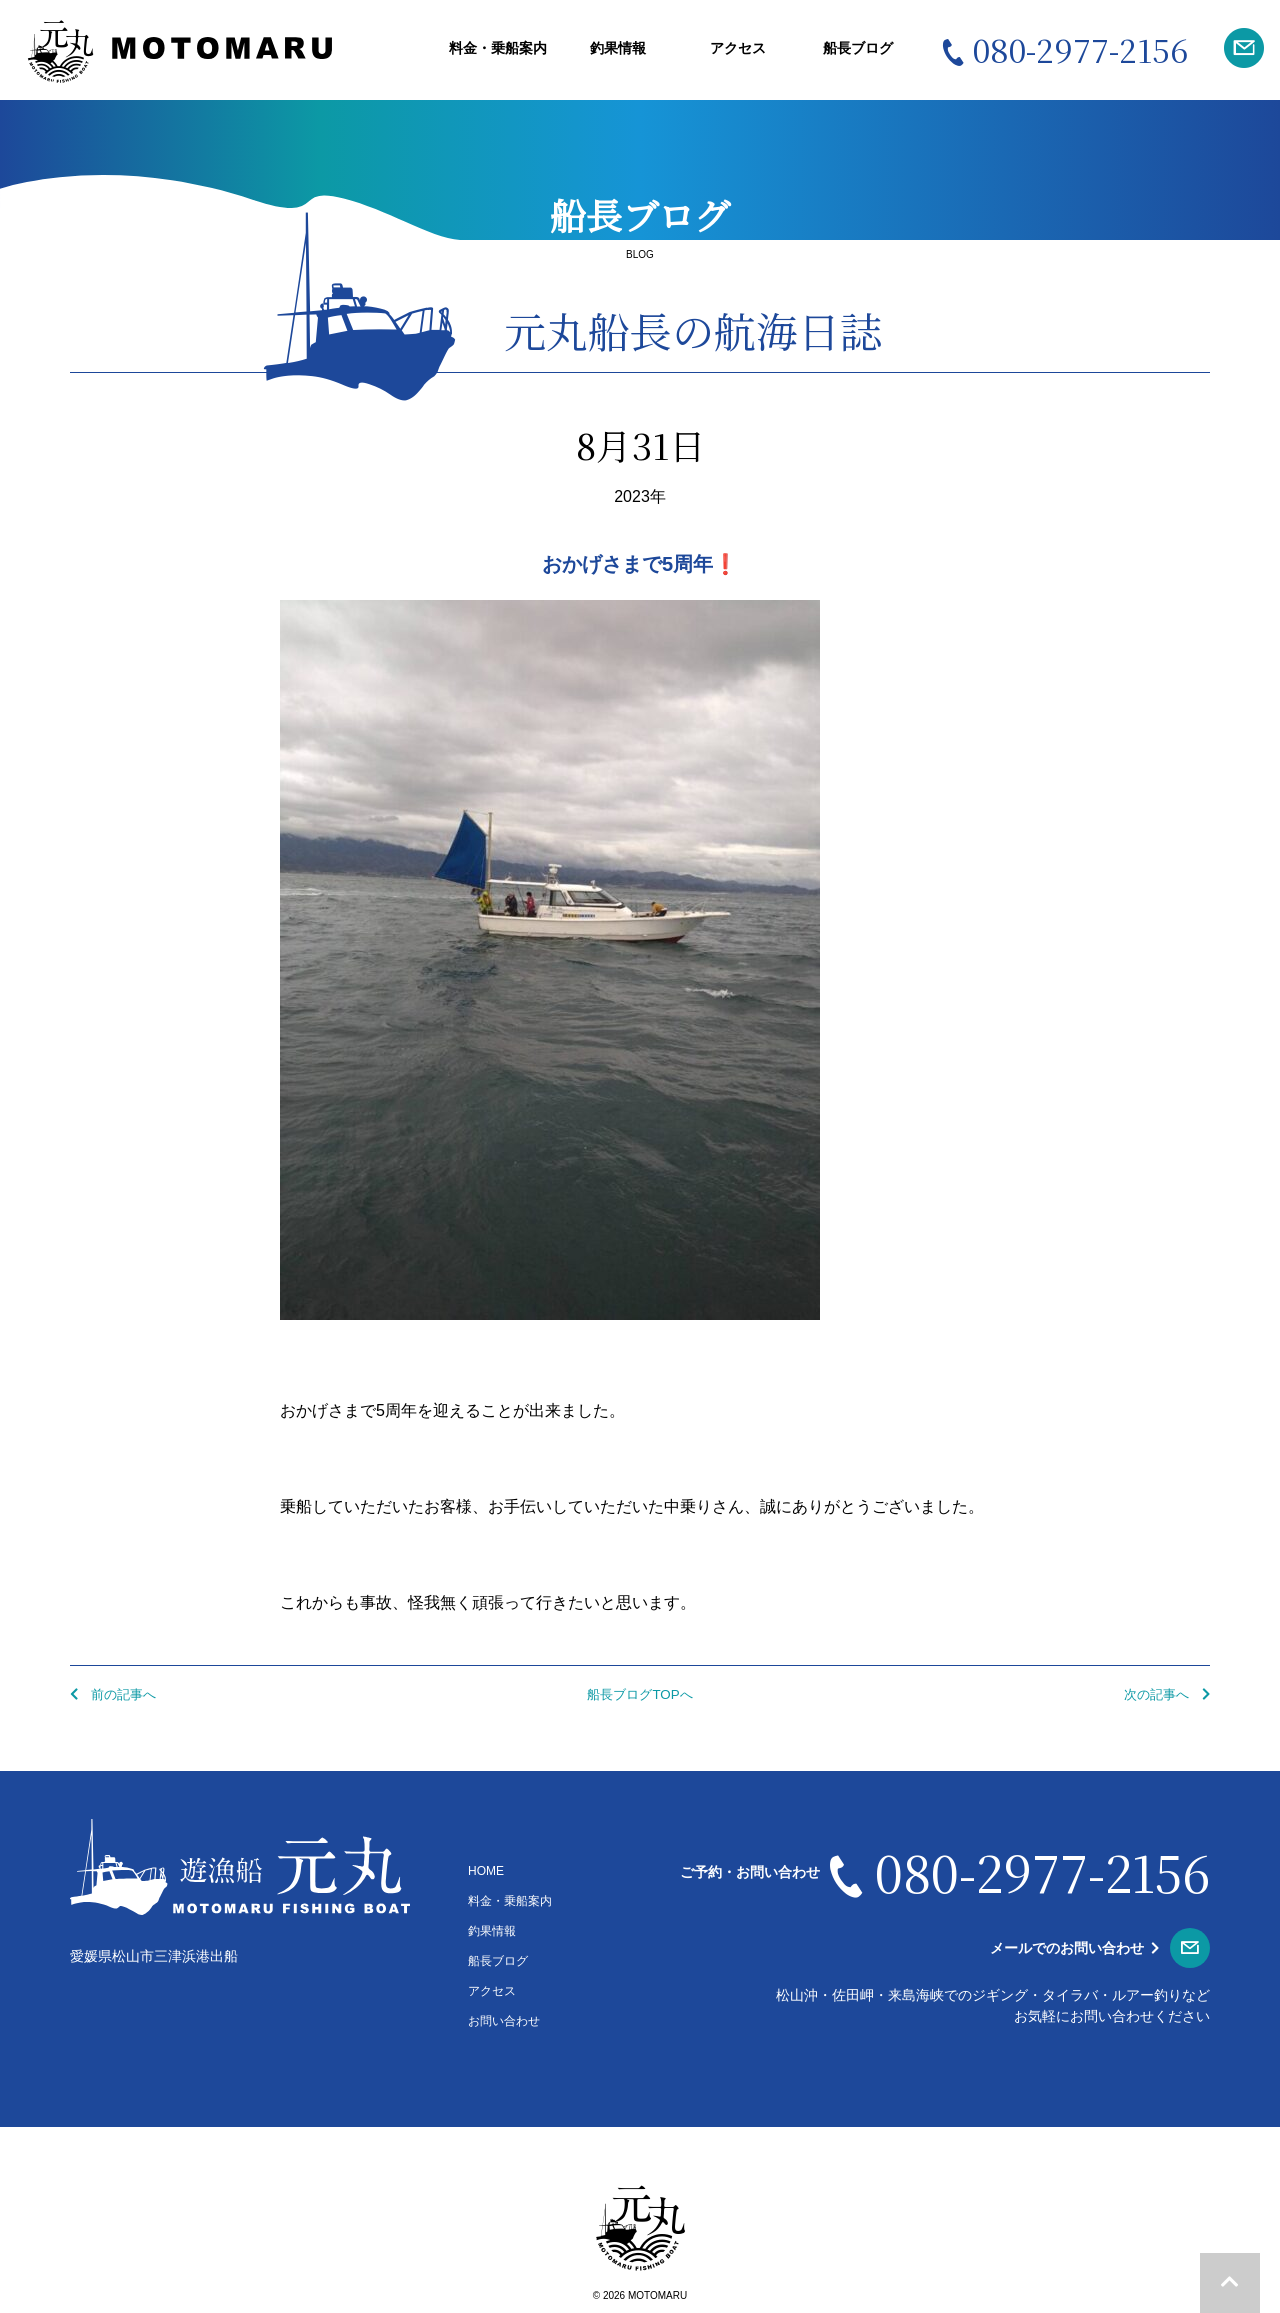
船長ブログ (858, 48)
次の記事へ (1163, 1694)
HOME (486, 1871)
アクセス (738, 48)
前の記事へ (116, 1694)
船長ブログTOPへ (640, 1694)
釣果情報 (618, 48)
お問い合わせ (504, 2021)
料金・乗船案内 (498, 48)
